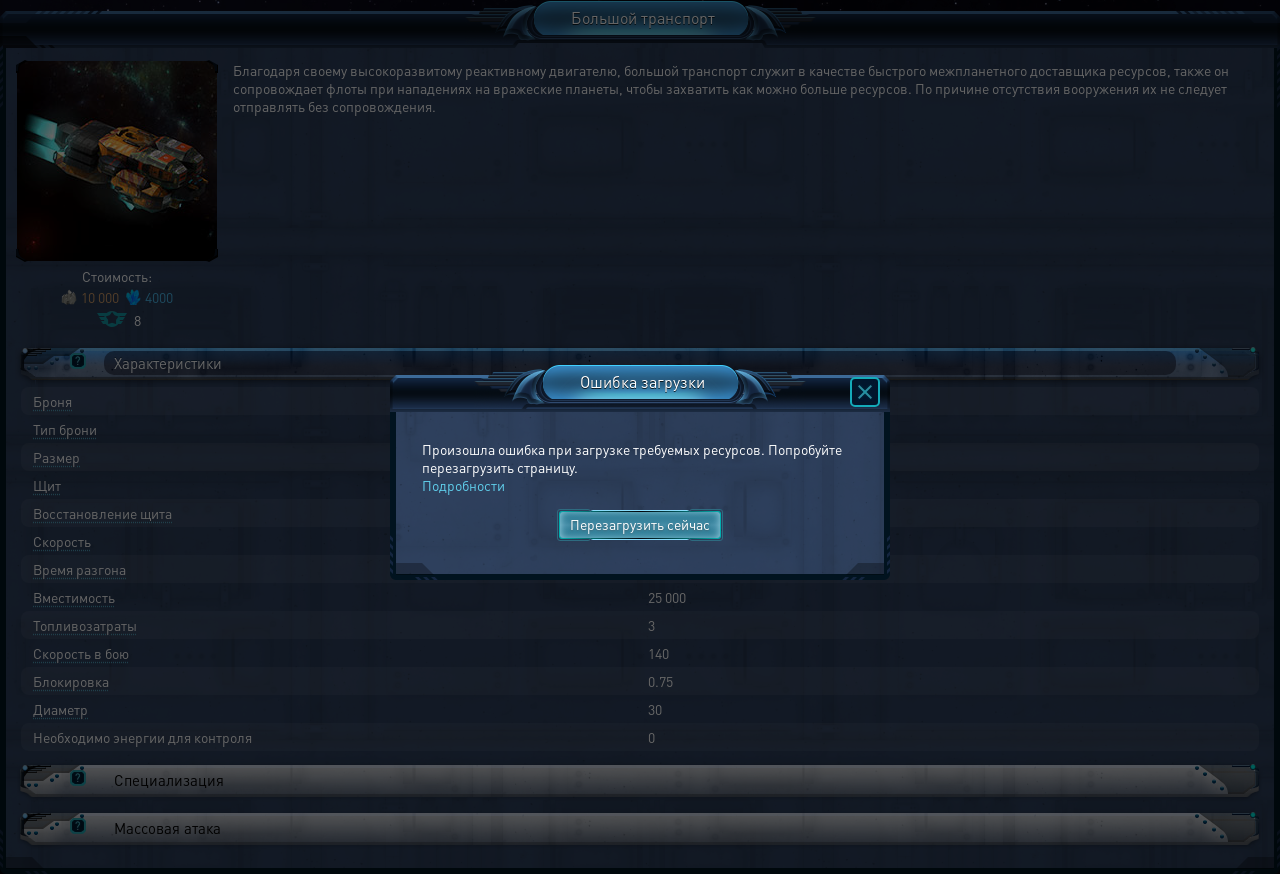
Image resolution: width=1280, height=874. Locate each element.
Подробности (463, 485)
